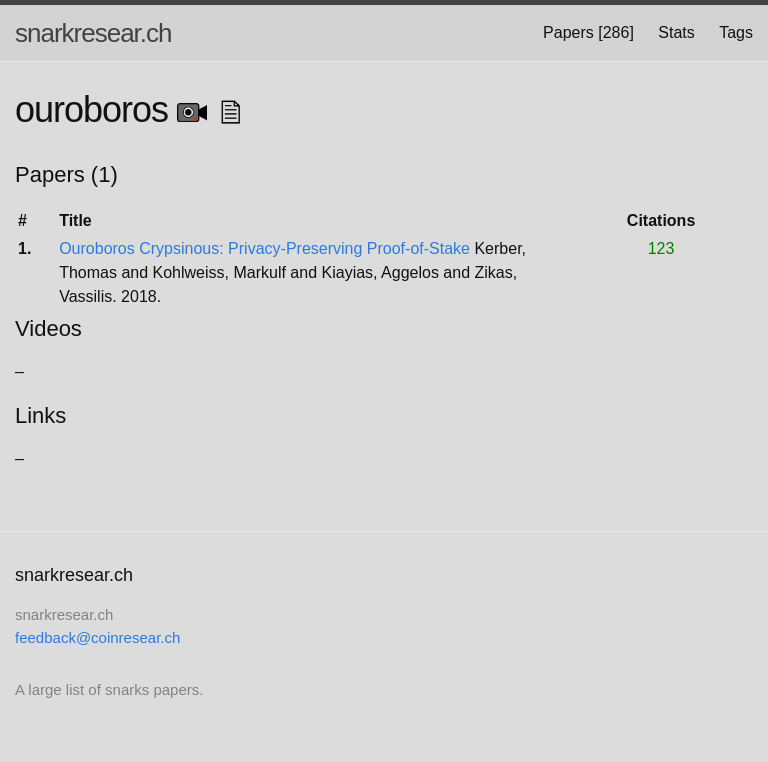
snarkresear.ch (93, 33)
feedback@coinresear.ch (97, 637)
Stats (676, 32)
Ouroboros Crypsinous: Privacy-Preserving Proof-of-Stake (264, 248)
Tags (736, 32)
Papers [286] (588, 32)
